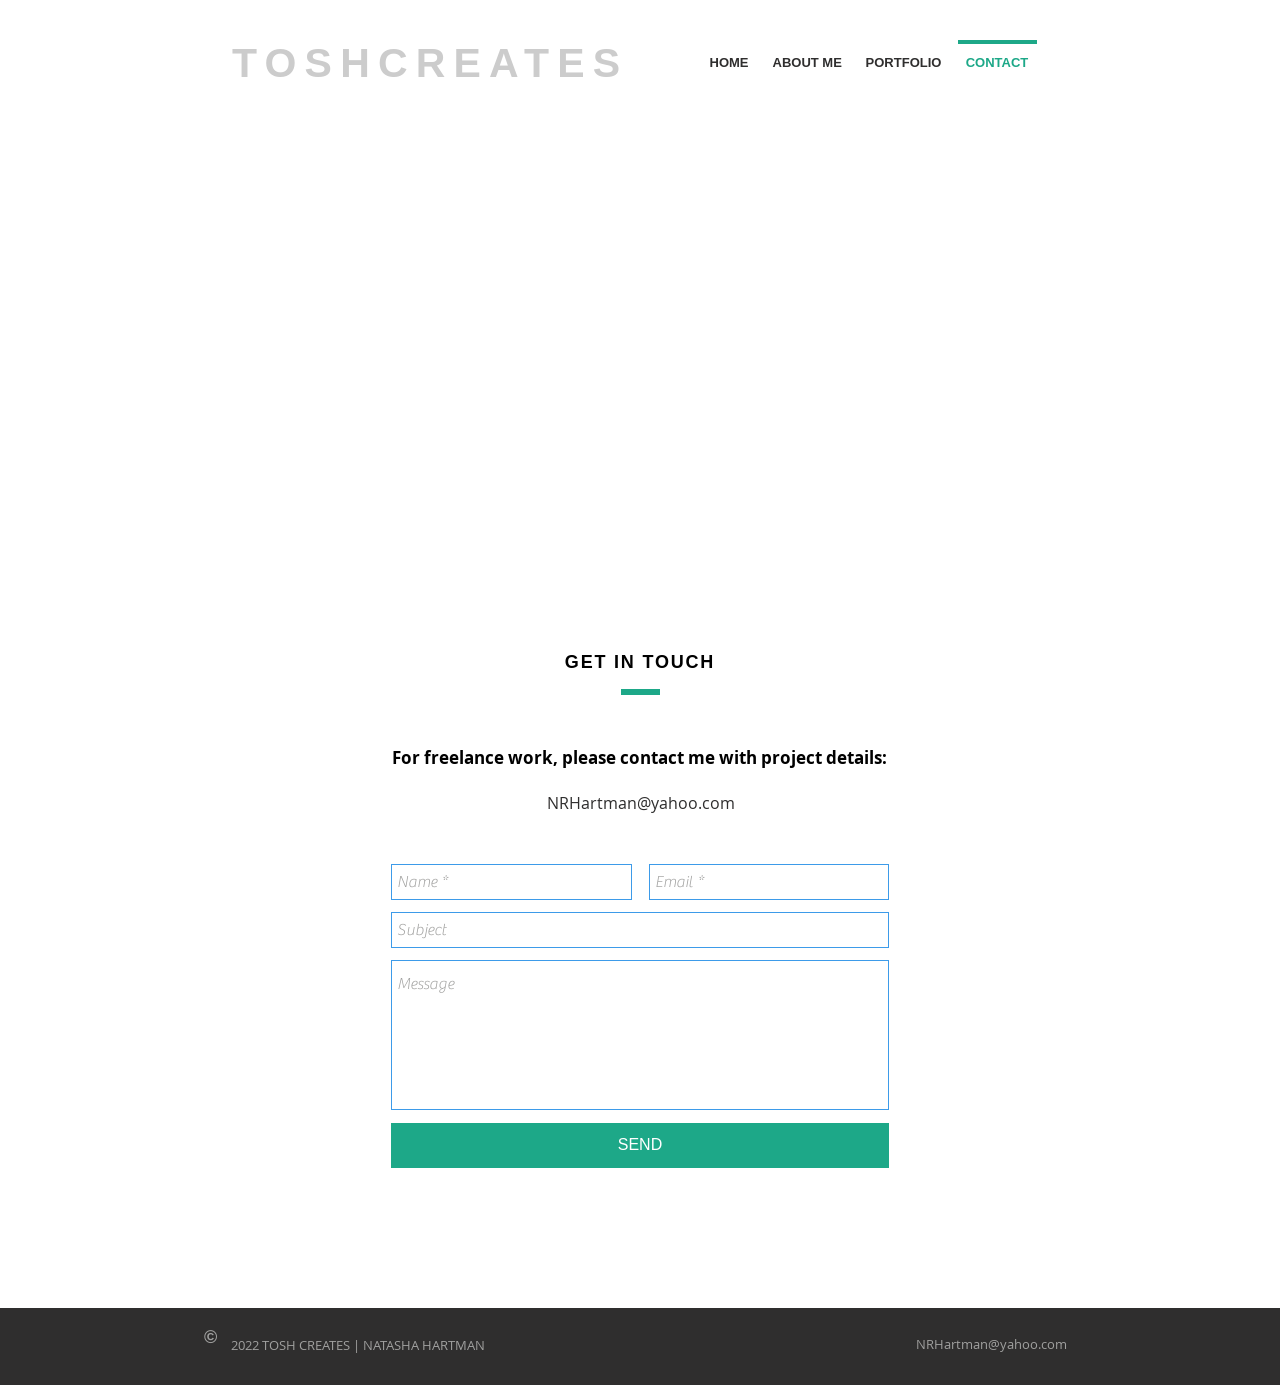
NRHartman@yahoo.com (641, 803)
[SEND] (640, 1145)
